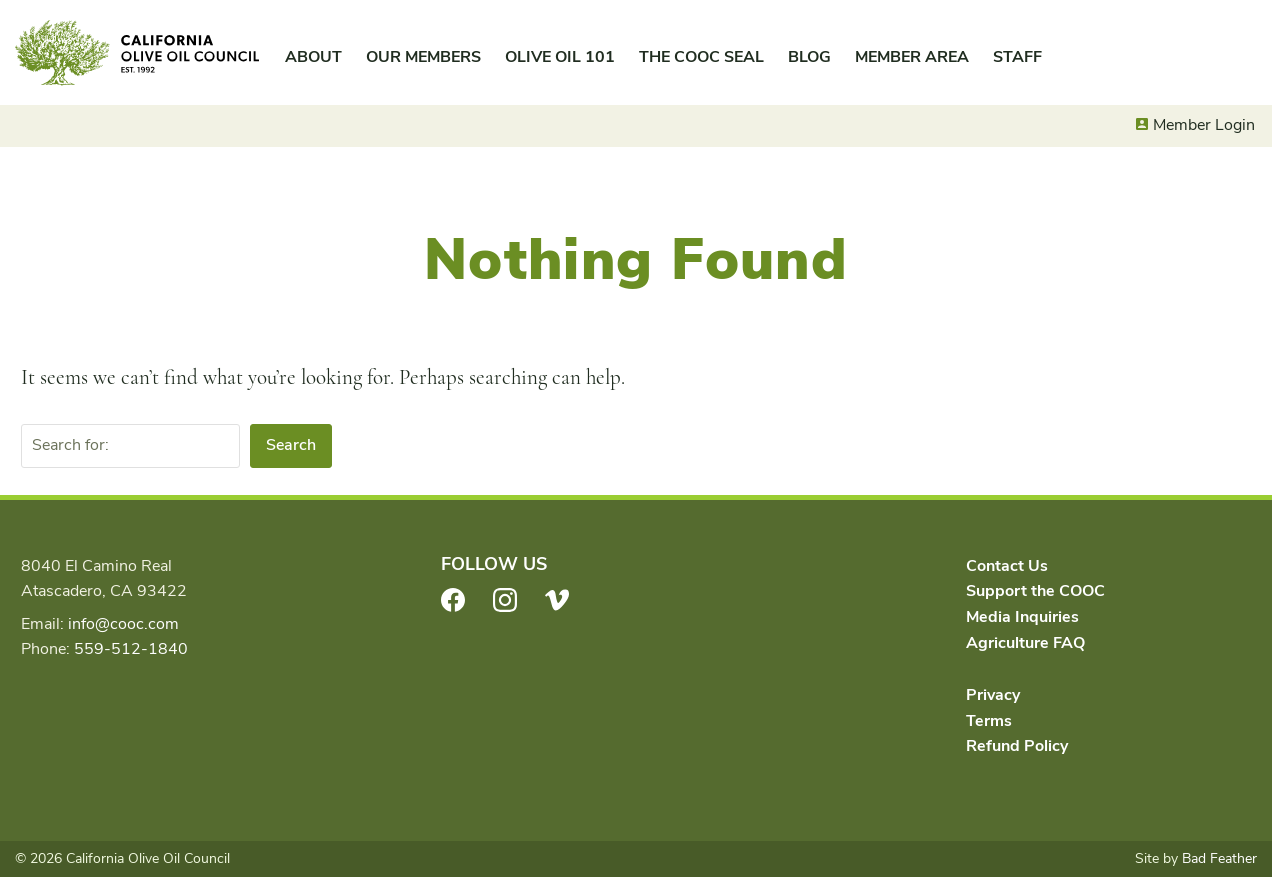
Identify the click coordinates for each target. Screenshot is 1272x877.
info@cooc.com (123, 624)
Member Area (912, 57)
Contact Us (1007, 566)
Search (291, 445)
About (313, 57)
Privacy (993, 695)
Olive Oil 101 (560, 57)
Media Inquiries (1022, 617)
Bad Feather (1219, 858)
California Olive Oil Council (137, 53)
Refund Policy (1017, 746)
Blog (809, 57)
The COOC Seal (701, 57)
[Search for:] (130, 446)
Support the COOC (1035, 591)
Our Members (423, 57)
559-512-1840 (131, 649)
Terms (989, 721)
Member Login (1204, 125)
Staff (1017, 57)
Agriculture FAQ (1025, 643)
